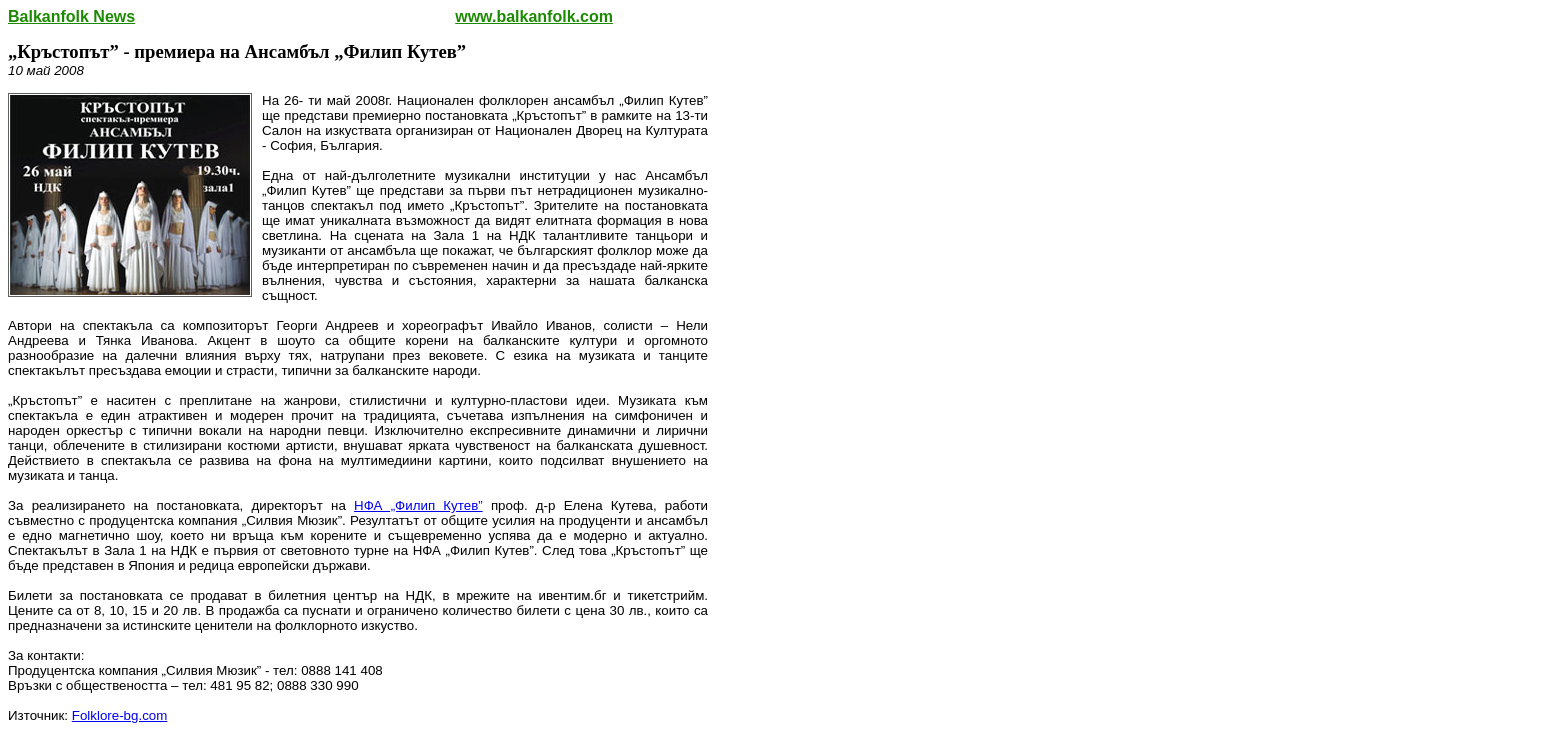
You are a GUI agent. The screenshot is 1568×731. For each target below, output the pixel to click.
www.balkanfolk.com (534, 16)
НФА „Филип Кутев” (418, 505)
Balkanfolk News (71, 16)
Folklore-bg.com (120, 715)
